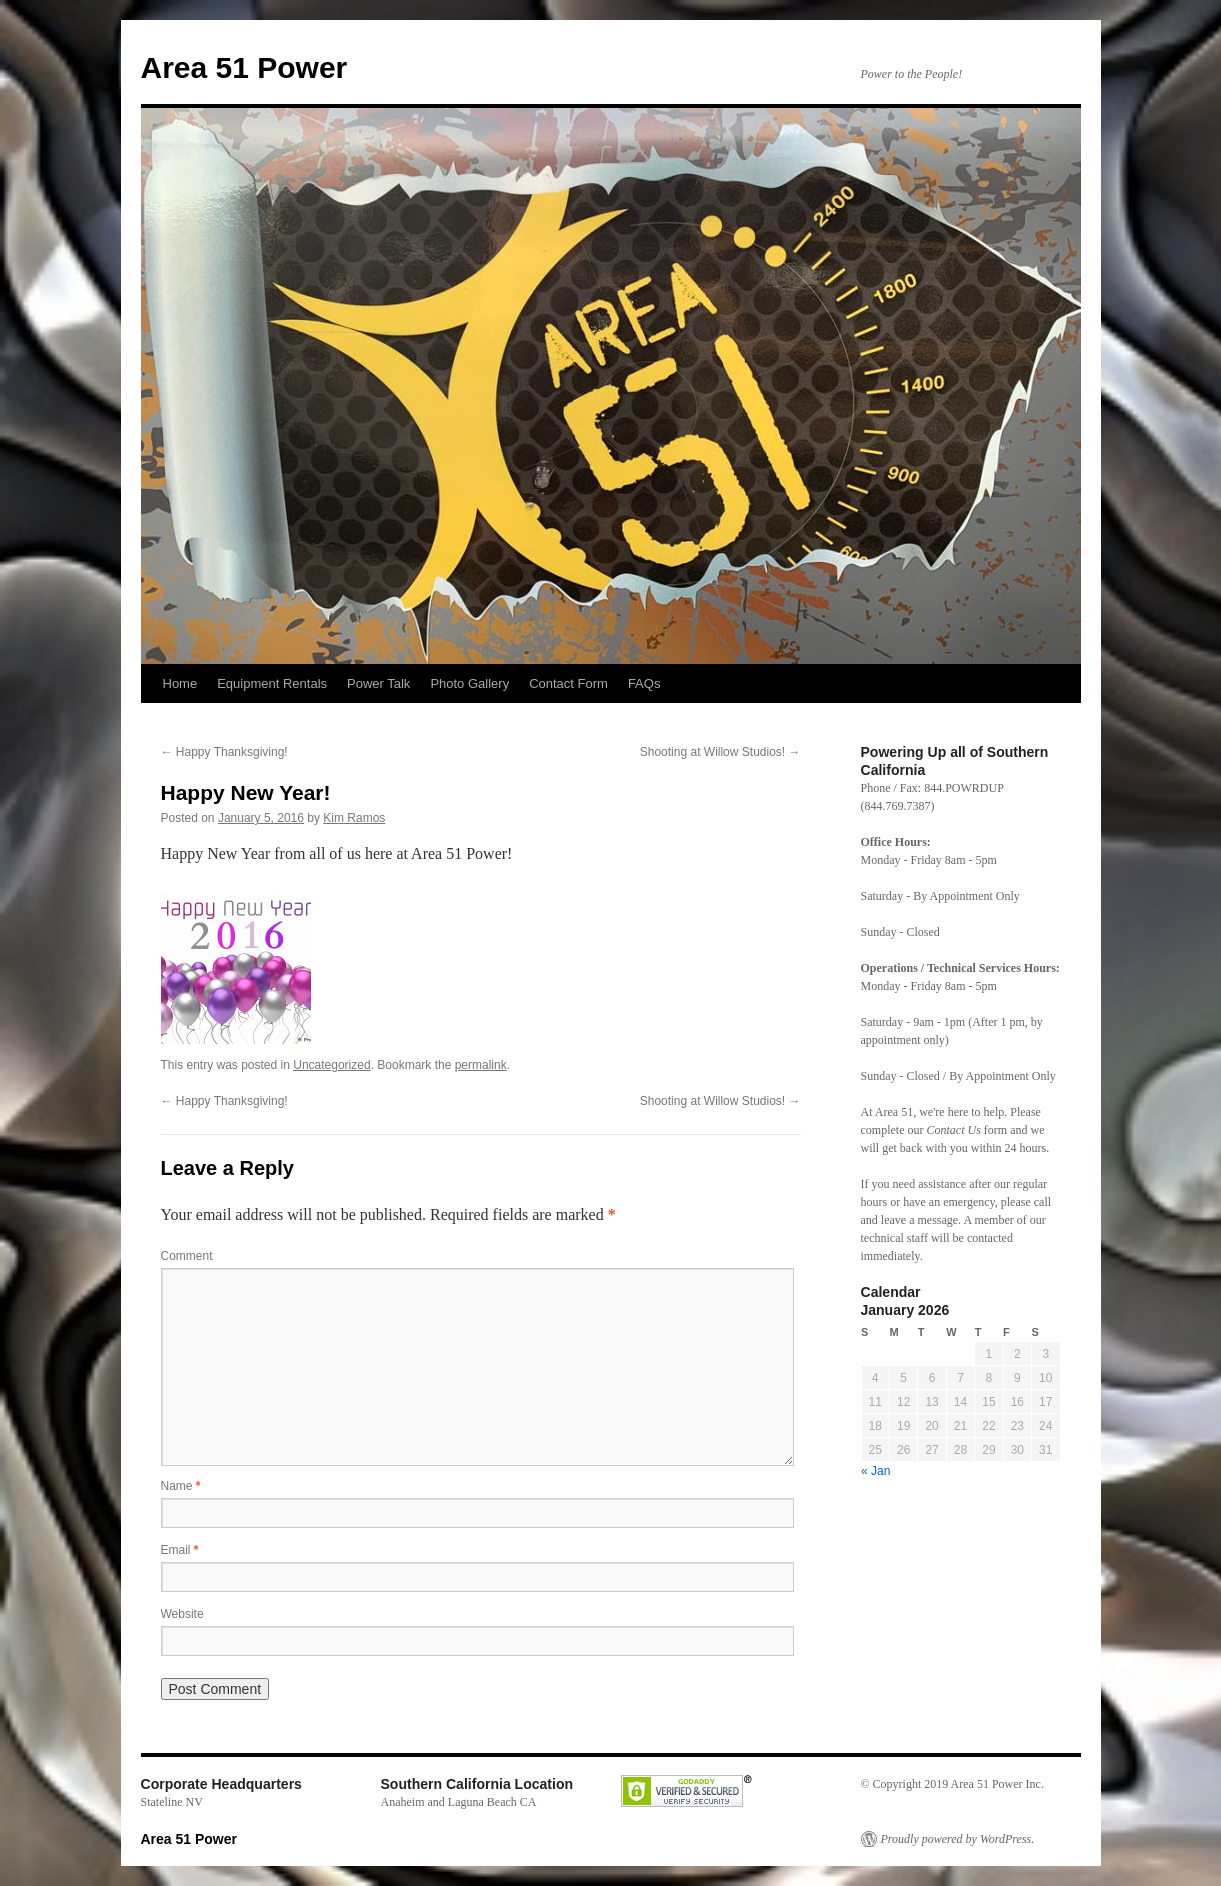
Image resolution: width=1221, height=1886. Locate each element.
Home (180, 683)
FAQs (644, 683)
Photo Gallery (469, 683)
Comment (187, 1256)
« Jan (875, 1471)
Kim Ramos (354, 818)
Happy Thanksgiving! (224, 752)
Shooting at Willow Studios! (720, 752)
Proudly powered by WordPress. (958, 1839)
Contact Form (568, 683)
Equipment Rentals (272, 683)
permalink (481, 1065)
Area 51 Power (244, 67)
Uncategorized (331, 1065)
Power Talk (378, 683)
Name (181, 1486)
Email (180, 1550)
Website (182, 1614)
